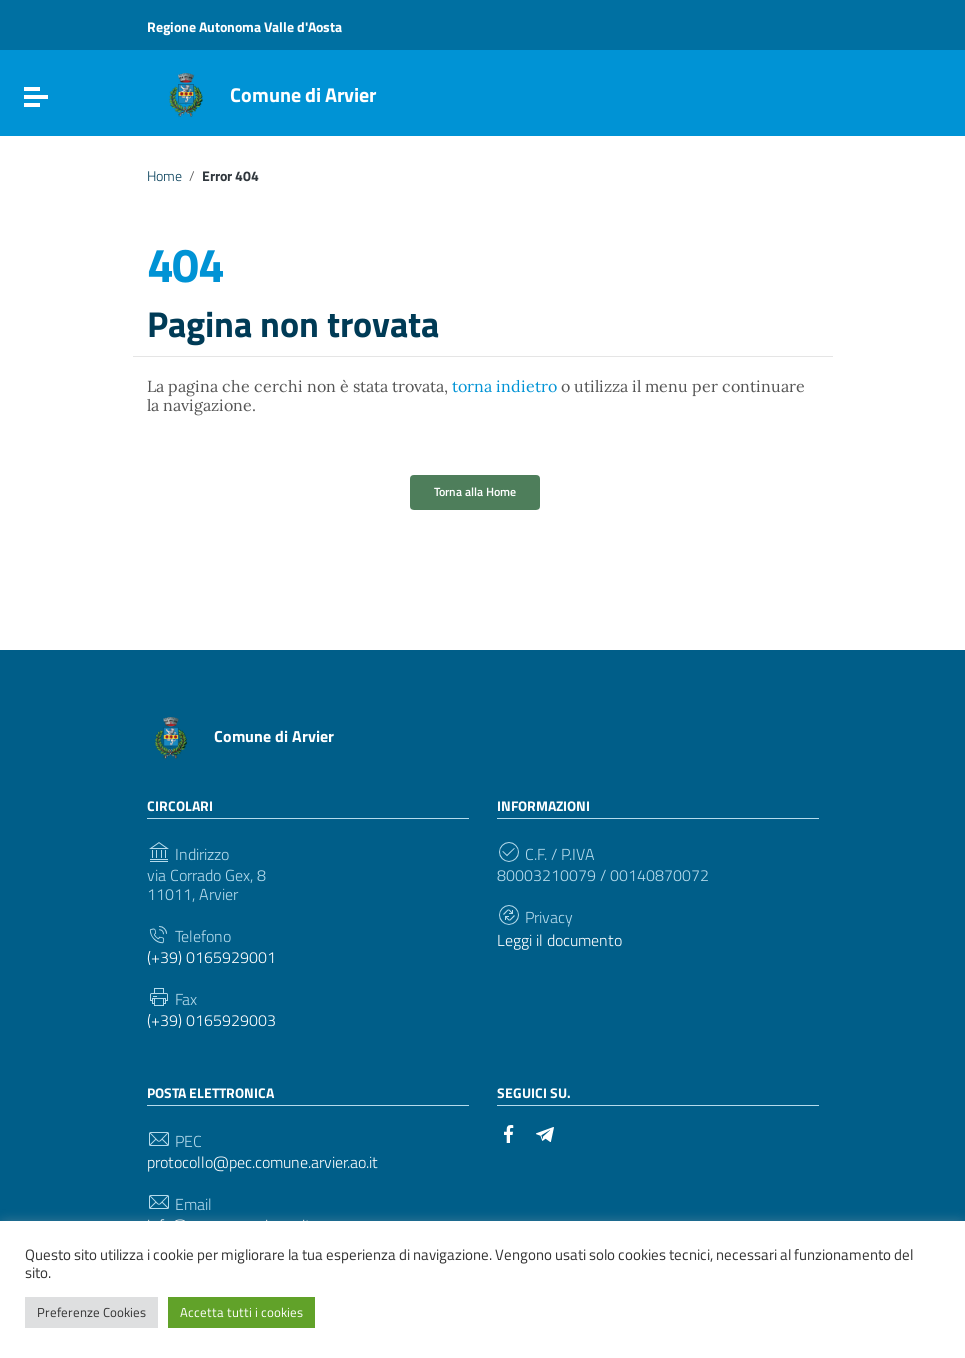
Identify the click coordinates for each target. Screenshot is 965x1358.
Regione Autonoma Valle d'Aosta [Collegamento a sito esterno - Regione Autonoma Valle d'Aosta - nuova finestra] (244, 26)
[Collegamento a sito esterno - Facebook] (509, 1132)
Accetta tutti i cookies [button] (241, 1312)
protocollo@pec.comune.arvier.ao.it (262, 1162)
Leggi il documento (559, 940)
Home (164, 176)
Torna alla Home (475, 491)
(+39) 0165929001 (211, 957)
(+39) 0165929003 (211, 1020)
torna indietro (504, 386)
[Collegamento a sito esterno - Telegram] (545, 1132)
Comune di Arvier (303, 94)
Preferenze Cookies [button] (91, 1312)
